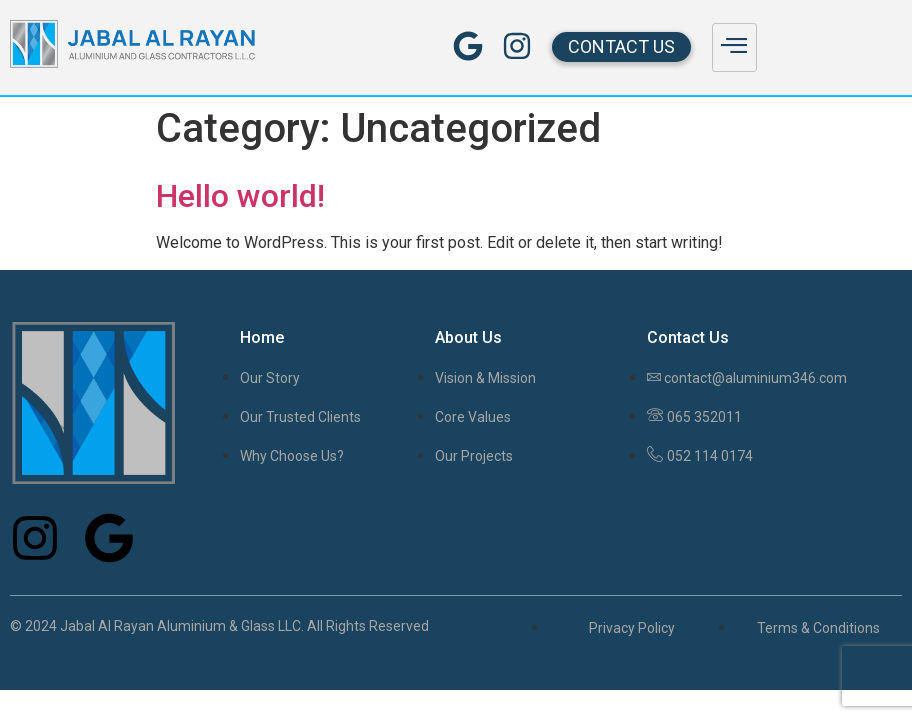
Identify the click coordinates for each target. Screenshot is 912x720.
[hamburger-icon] (734, 47)
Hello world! (240, 196)
